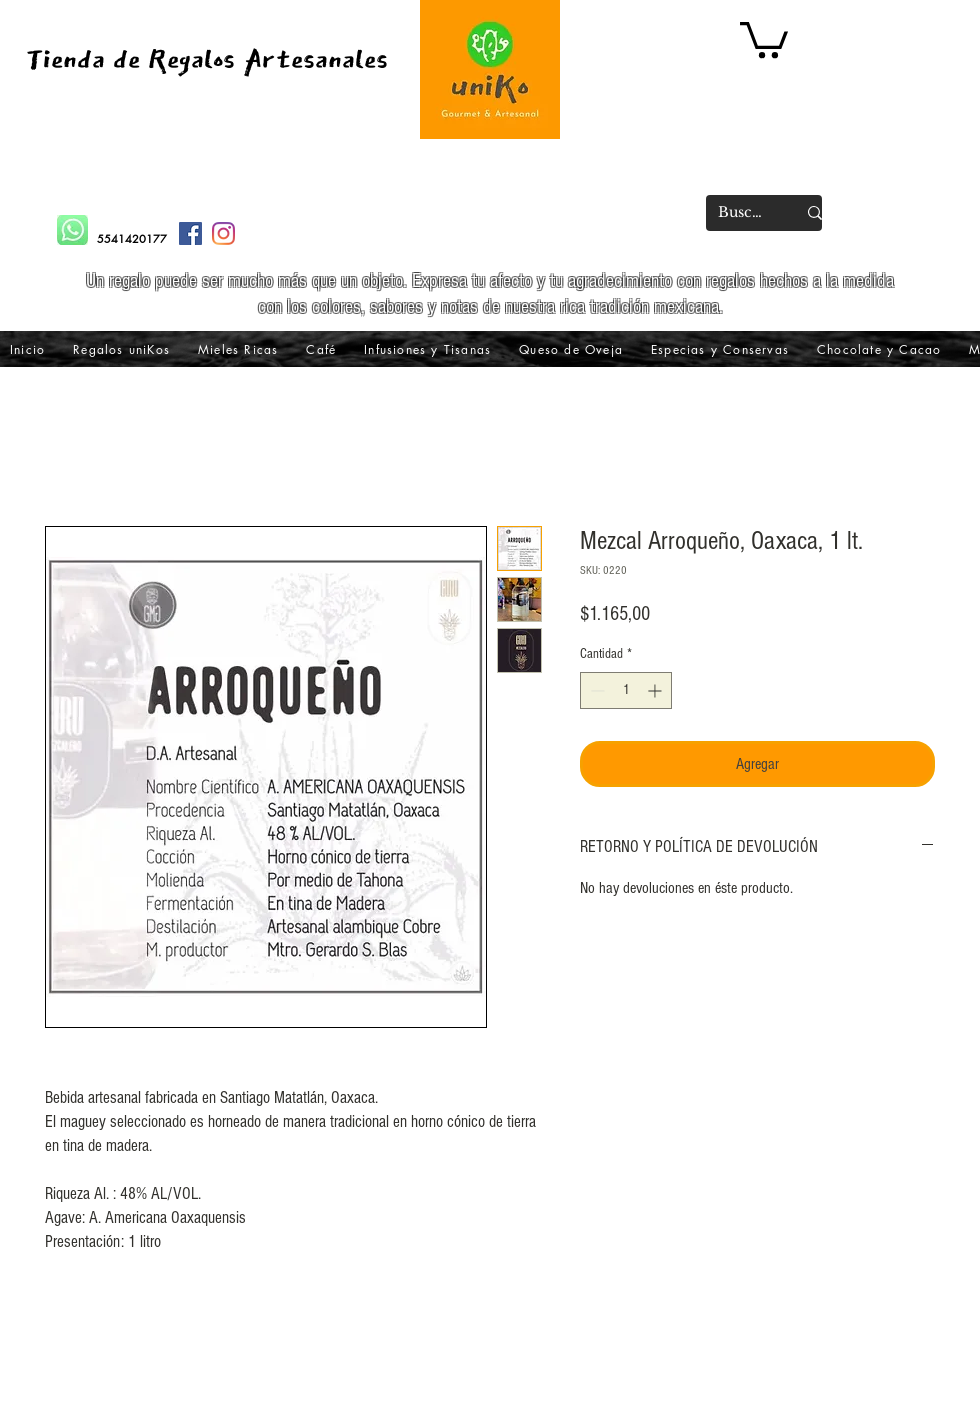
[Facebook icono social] (190, 233)
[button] (764, 38)
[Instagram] (223, 233)
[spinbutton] (626, 690)
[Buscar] (742, 213)
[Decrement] (595, 690)
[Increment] (656, 690)
